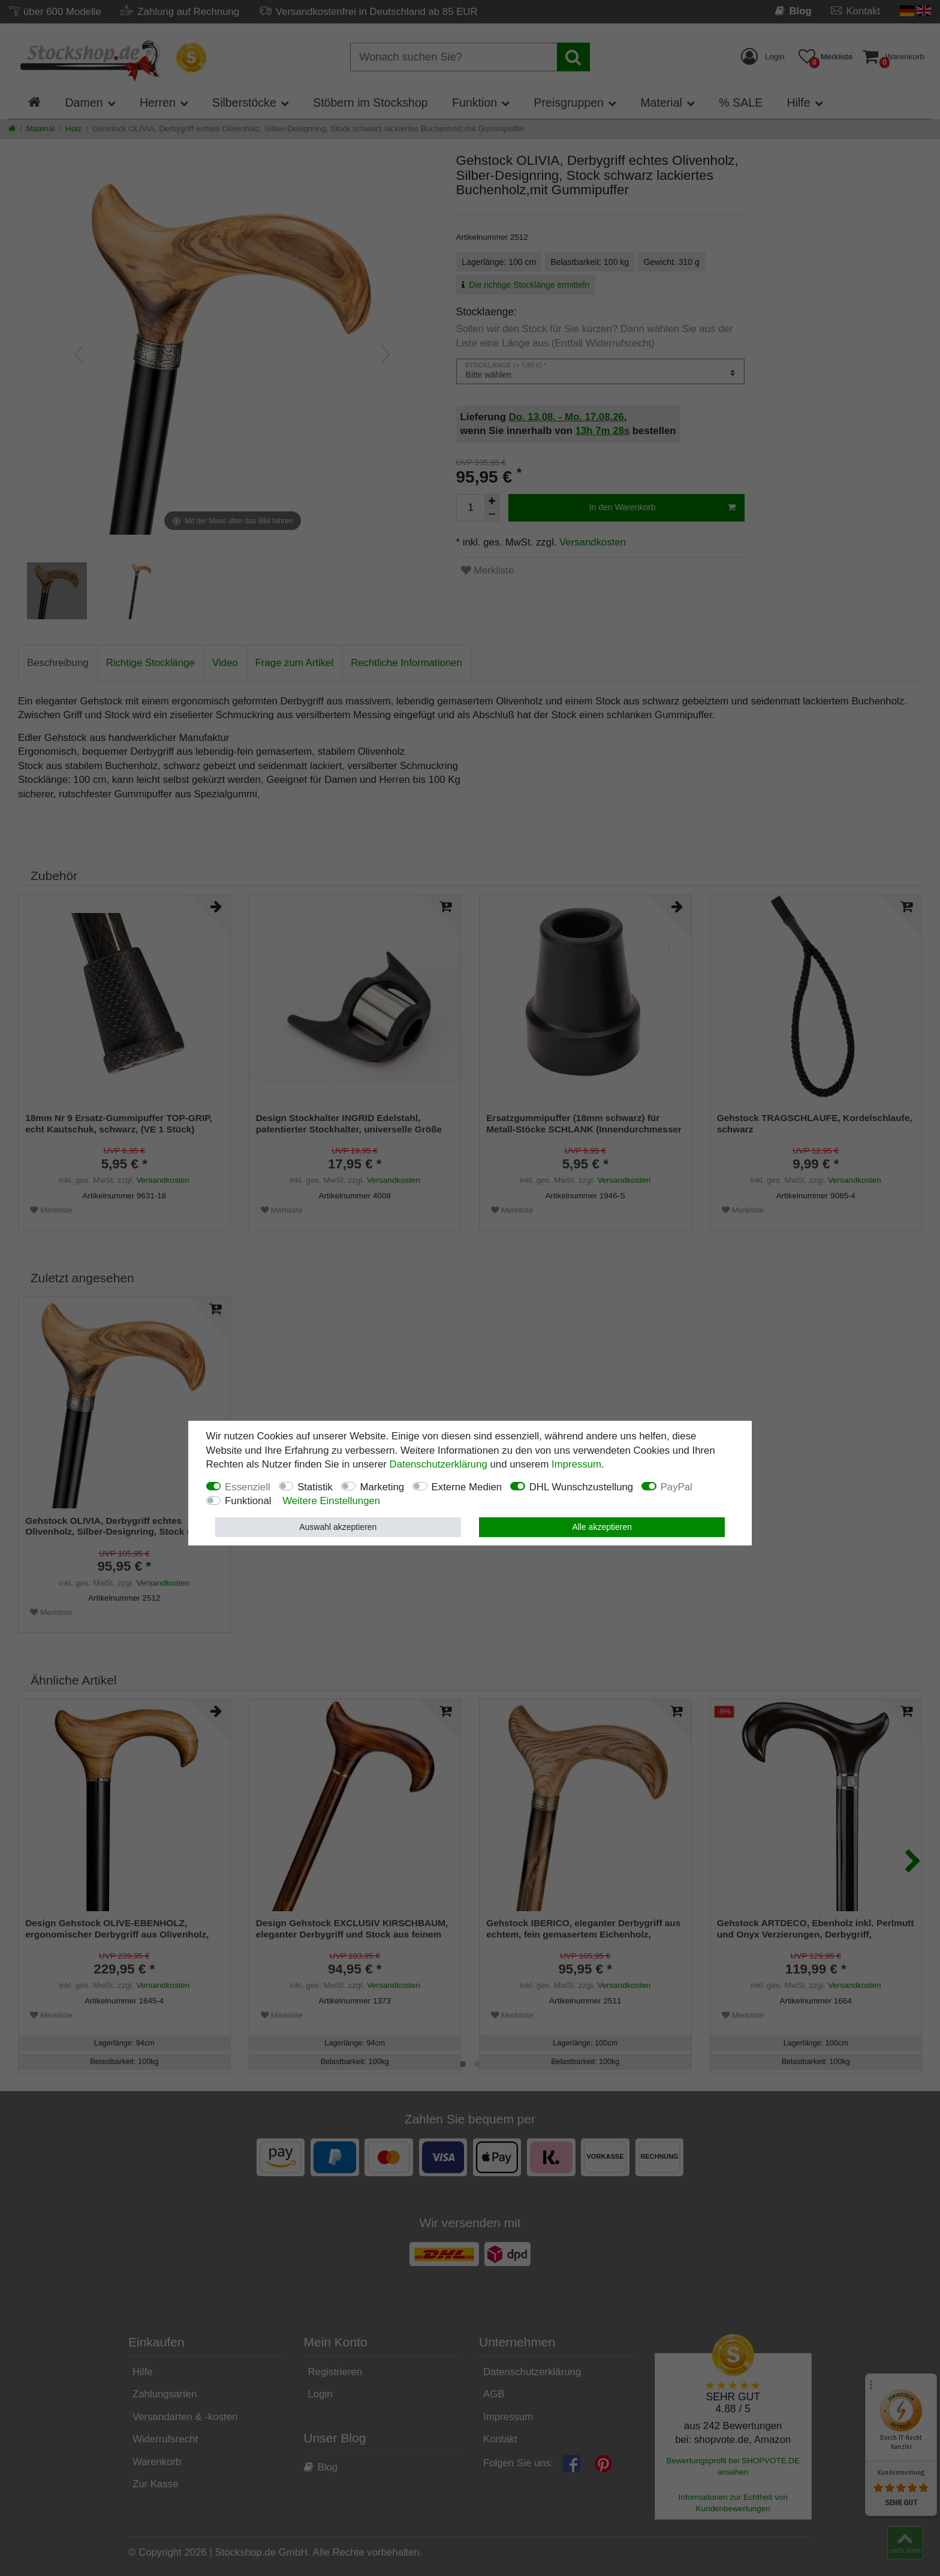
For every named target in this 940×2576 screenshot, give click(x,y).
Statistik (315, 1487)
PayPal (676, 1487)
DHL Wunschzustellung (581, 1487)
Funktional (248, 1501)
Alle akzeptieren (602, 1527)
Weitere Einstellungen (331, 1501)
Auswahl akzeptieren (337, 1527)
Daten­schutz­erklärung (438, 1464)
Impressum (576, 1464)
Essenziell (247, 1487)
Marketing (382, 1487)
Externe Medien (467, 1487)
